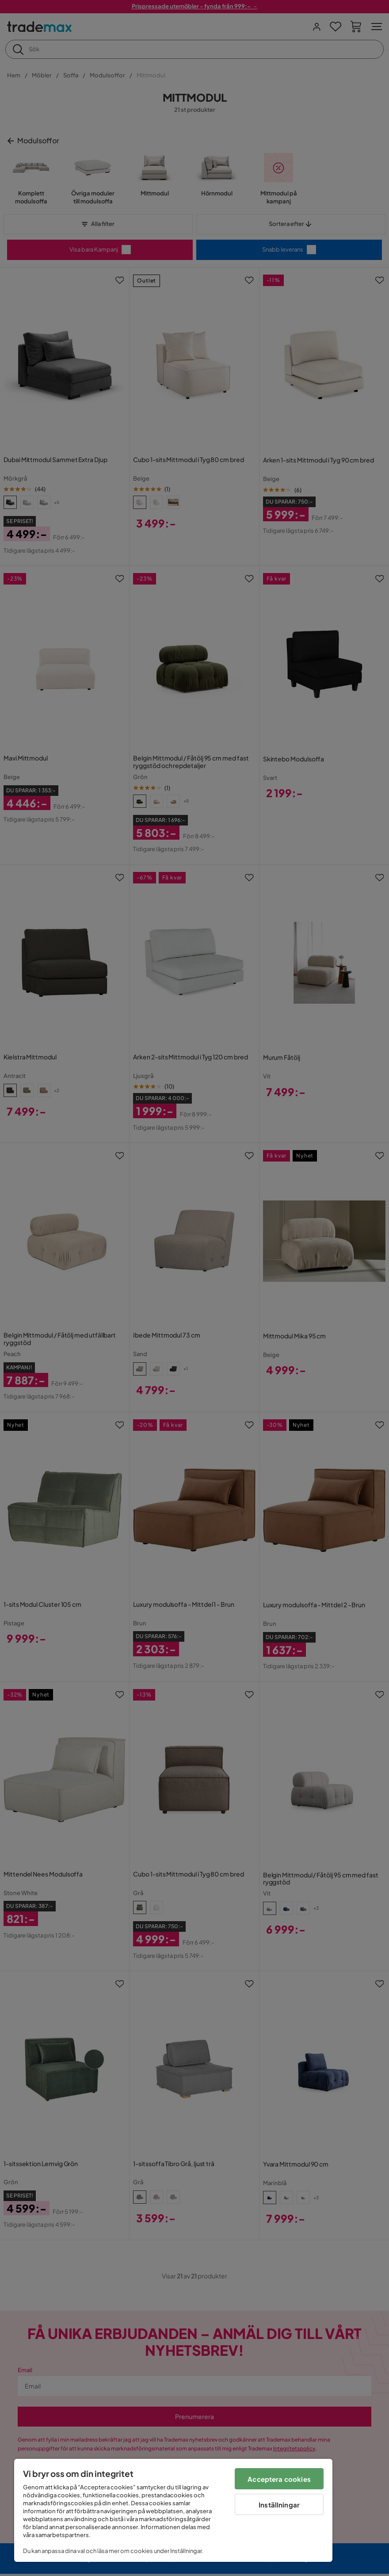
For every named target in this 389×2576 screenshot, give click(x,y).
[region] (173, 2510)
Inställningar (279, 2504)
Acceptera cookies (279, 2479)
